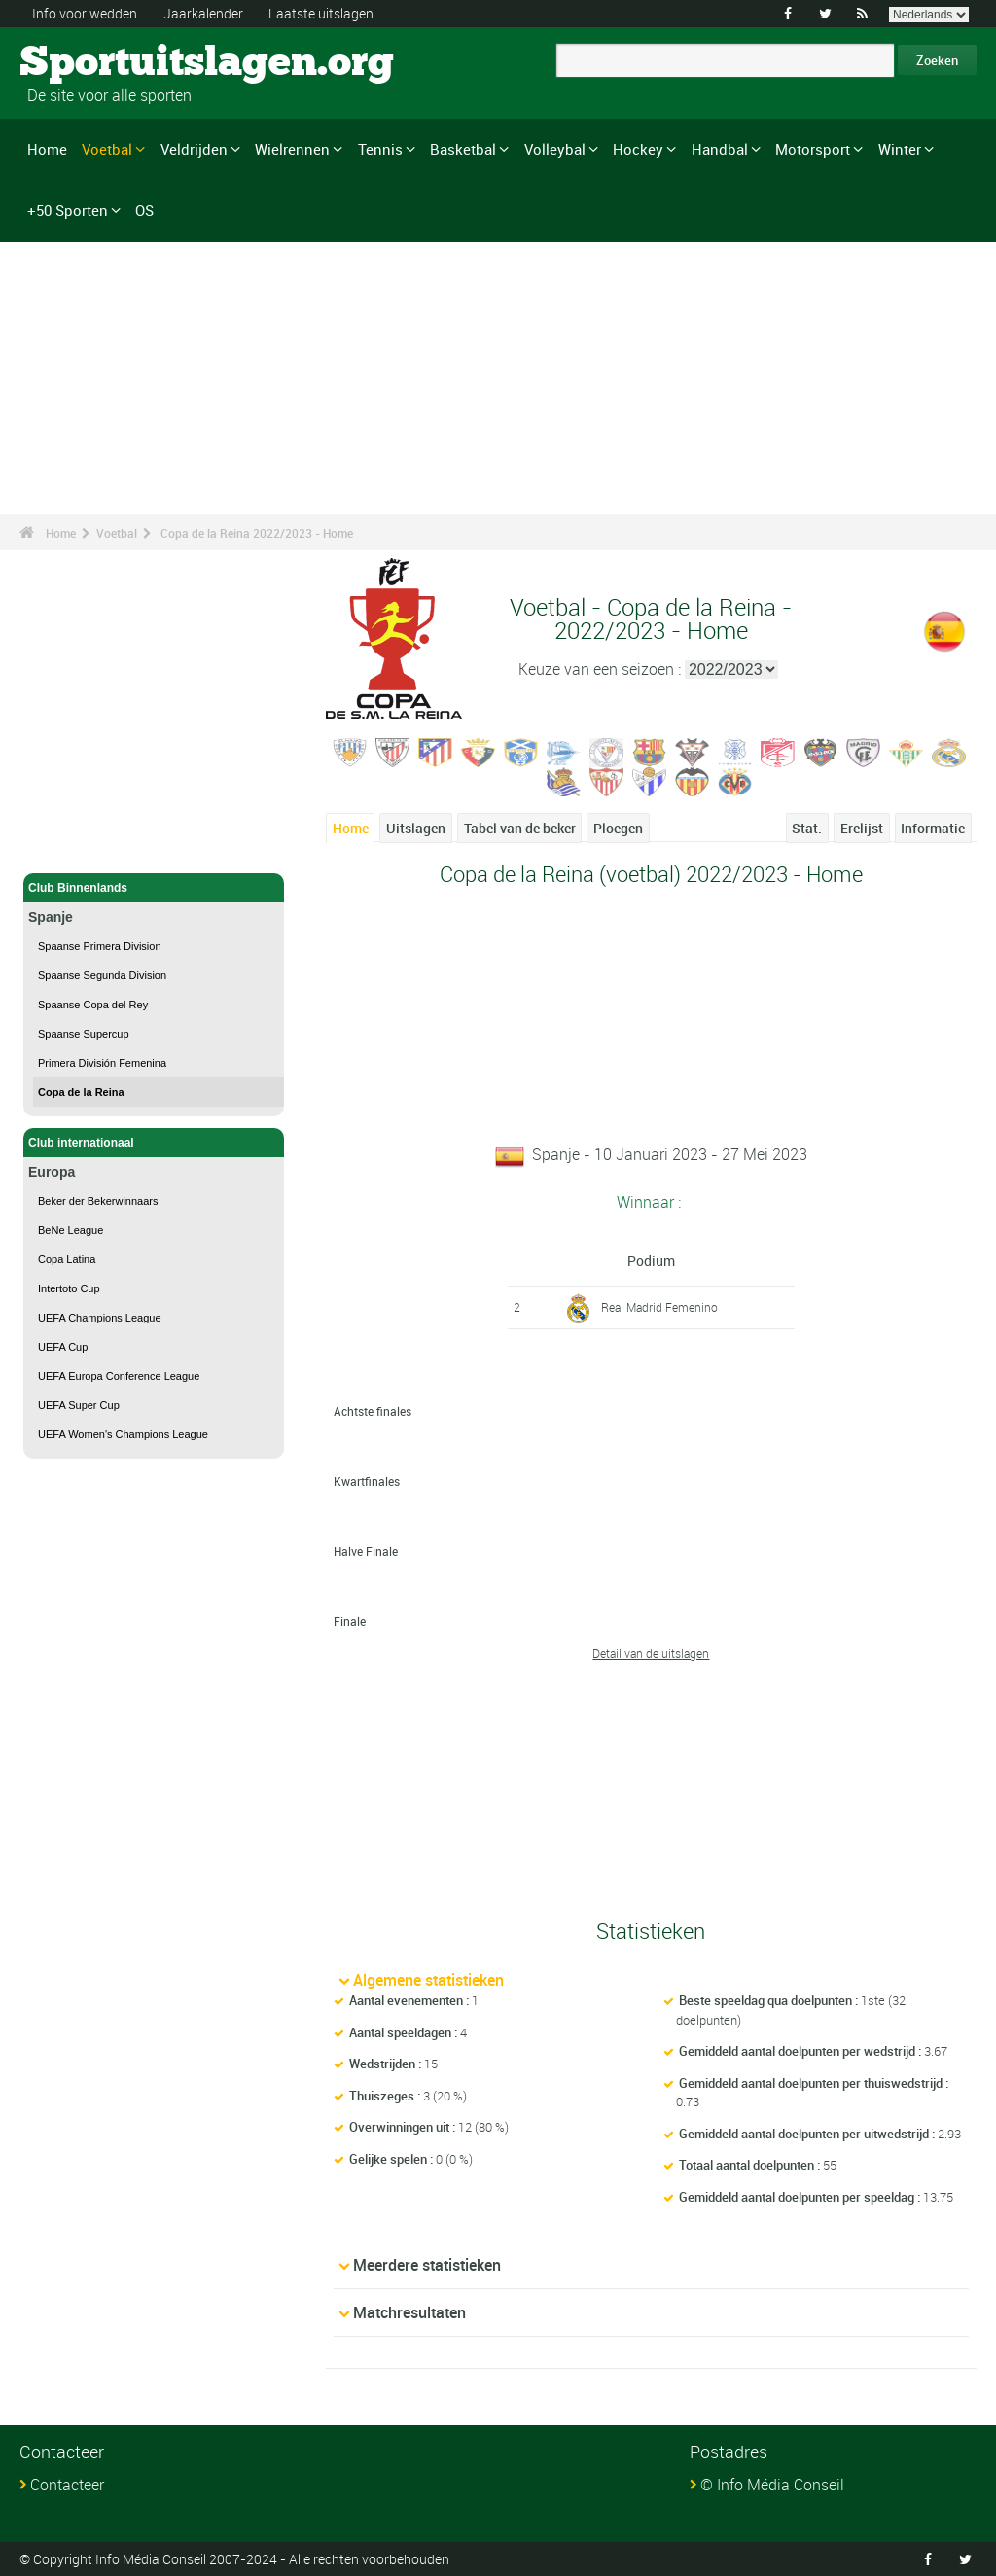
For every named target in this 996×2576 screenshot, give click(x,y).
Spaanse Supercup (83, 1034)
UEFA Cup (63, 1347)
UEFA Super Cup (79, 1405)
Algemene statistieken (428, 1980)
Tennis (380, 149)
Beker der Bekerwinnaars (98, 1201)
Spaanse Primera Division (99, 946)
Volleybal (555, 149)
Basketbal (463, 149)
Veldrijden (194, 149)
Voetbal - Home (70, 847)
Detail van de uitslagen (650, 1653)
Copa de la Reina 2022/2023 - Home (256, 533)
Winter (899, 149)
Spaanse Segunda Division (102, 975)
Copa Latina (66, 1259)
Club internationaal (153, 1142)
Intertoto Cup (69, 1288)
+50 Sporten (67, 210)
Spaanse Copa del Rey (93, 1004)
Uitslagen (415, 828)
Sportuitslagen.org (92, 63)
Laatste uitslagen (321, 13)
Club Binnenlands (153, 887)
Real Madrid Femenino (659, 1307)
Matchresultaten (409, 2312)
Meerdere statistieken (427, 2265)
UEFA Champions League (99, 1317)
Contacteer (67, 2484)
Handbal (720, 149)
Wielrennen (292, 149)
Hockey (638, 149)
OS (144, 210)
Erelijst (861, 828)
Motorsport (812, 149)
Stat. (807, 828)
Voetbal (107, 149)
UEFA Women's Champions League (123, 1434)
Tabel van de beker (520, 828)
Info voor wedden (84, 13)
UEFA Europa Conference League (118, 1376)
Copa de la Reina (81, 1092)
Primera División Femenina (102, 1063)
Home (47, 149)
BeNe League (70, 1230)
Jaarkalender (203, 13)
